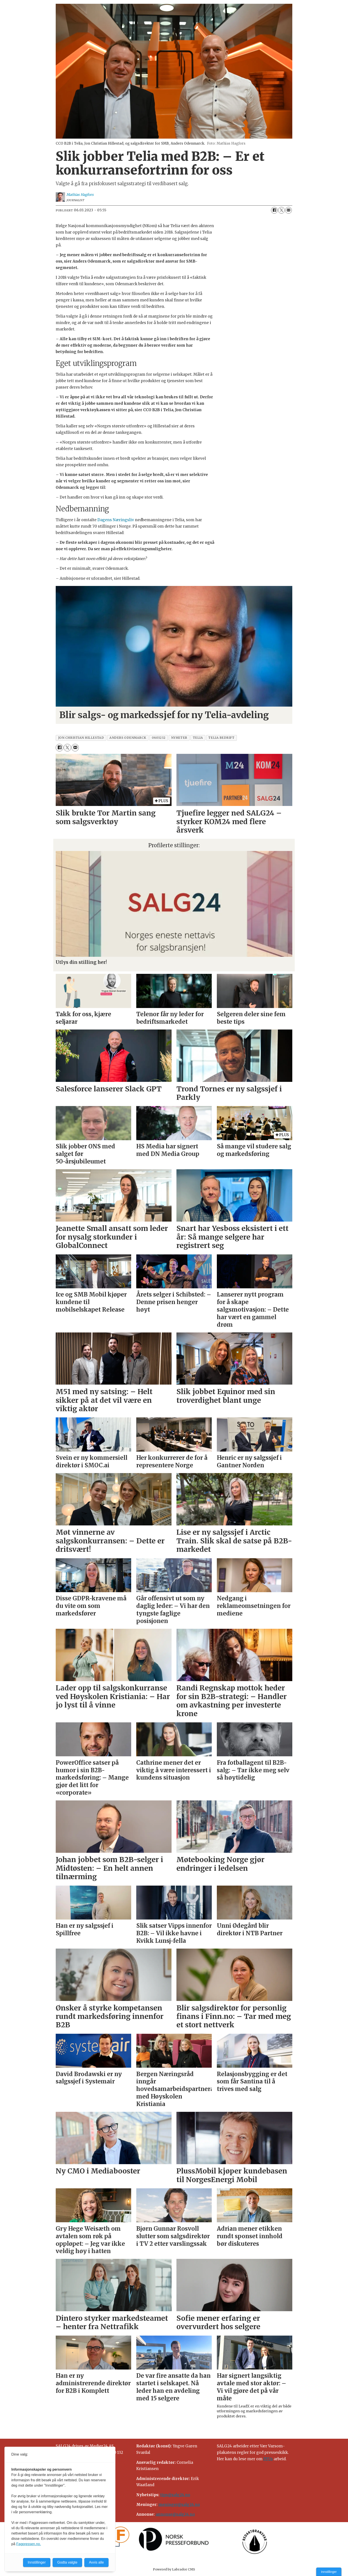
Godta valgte (67, 2562)
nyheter (179, 738)
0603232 (159, 738)
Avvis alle (96, 2562)
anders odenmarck (127, 738)
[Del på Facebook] (274, 210)
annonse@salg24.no (175, 2514)
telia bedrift (221, 738)
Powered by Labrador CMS (174, 2569)
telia (198, 738)
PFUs (268, 2458)
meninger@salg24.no (179, 2504)
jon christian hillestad (81, 738)
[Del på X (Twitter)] (281, 210)
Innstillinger (329, 2572)
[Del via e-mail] (288, 210)
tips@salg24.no (175, 2494)
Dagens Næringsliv (115, 519)
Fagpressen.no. (28, 2544)
